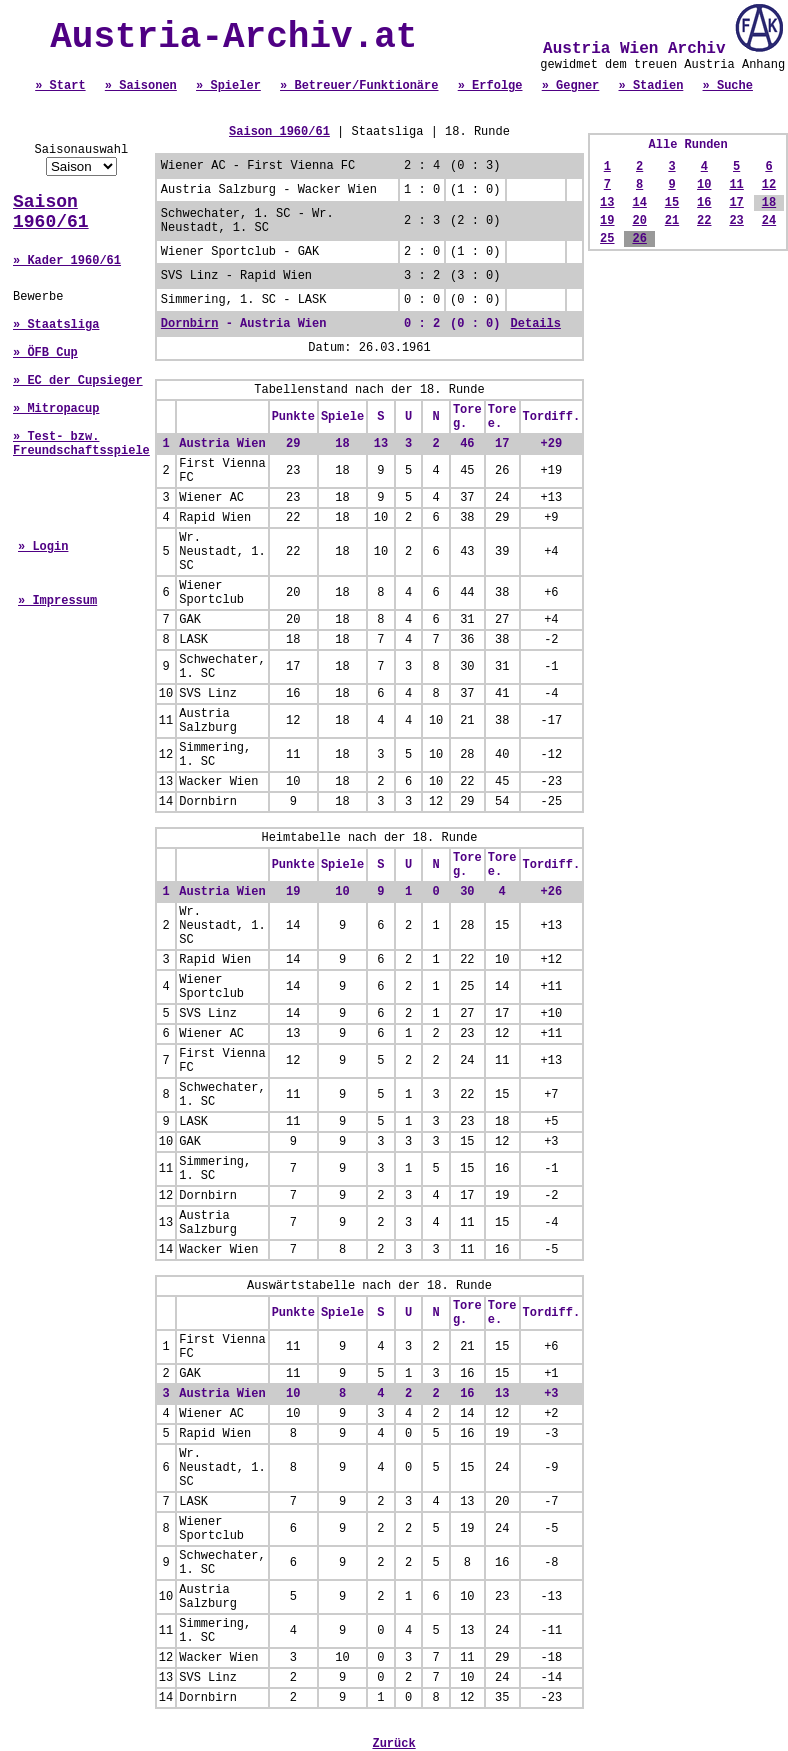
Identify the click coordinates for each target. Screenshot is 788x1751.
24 (769, 221)
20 (639, 221)
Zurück (393, 1744)
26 (639, 239)
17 (736, 203)
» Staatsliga (56, 325)
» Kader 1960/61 (67, 261)
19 (607, 221)
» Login (43, 547)
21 (672, 221)
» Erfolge (490, 86)
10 (704, 185)
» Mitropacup (56, 409)
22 (704, 221)
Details (536, 324)
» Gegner (571, 86)
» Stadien (651, 86)
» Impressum (57, 601)
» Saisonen (141, 86)
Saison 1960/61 (51, 212)
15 (672, 203)
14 (639, 203)
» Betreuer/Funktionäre (359, 86)
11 (736, 185)
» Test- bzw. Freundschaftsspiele (81, 444)
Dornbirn (190, 324)
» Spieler (228, 86)
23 (736, 221)
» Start (60, 86)
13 (607, 203)
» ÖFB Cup (45, 353)
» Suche (728, 86)
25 (607, 239)
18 (769, 203)
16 (704, 203)
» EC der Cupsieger (78, 381)
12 (769, 185)
